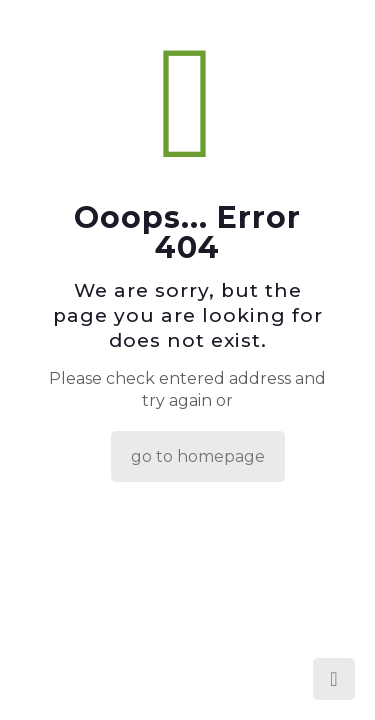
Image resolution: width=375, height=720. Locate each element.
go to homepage (198, 456)
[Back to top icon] (334, 679)
